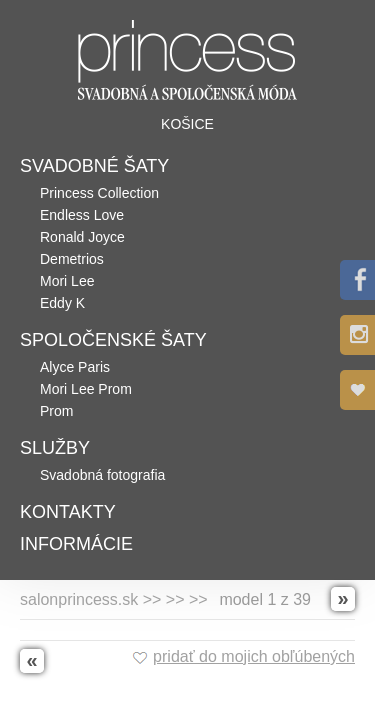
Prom (56, 411)
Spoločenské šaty (113, 340)
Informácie (76, 544)
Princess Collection (99, 193)
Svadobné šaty (94, 166)
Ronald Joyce (82, 237)
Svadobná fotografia (102, 475)
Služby (55, 448)
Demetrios (72, 259)
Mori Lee (67, 281)
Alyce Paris (75, 367)
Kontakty (68, 512)
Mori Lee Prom (86, 389)
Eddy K (62, 303)
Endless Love (82, 215)
